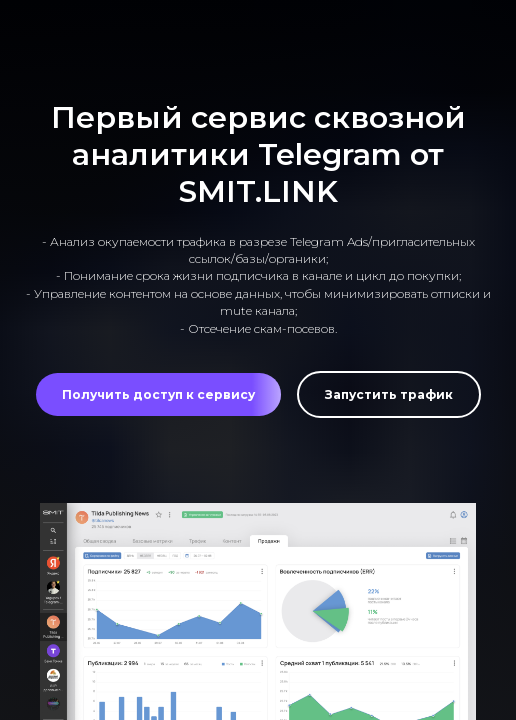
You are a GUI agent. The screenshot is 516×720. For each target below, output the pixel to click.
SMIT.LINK (258, 191)
